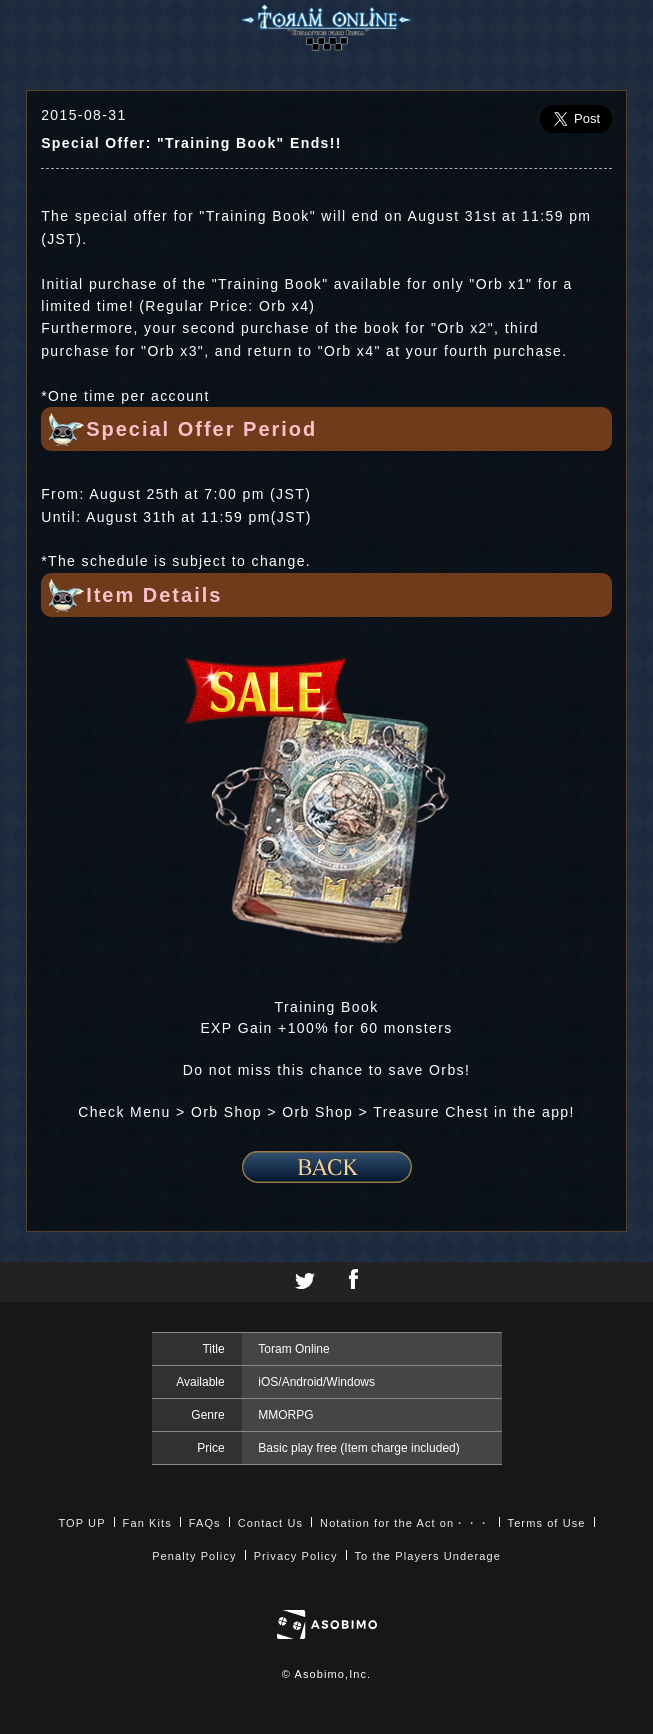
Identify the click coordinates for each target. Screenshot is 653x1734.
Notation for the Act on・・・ (405, 1523)
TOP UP (81, 1523)
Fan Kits (147, 1523)
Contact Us (270, 1523)
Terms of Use (547, 1523)
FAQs (205, 1523)
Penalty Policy (194, 1556)
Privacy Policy (296, 1556)
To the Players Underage (428, 1556)
